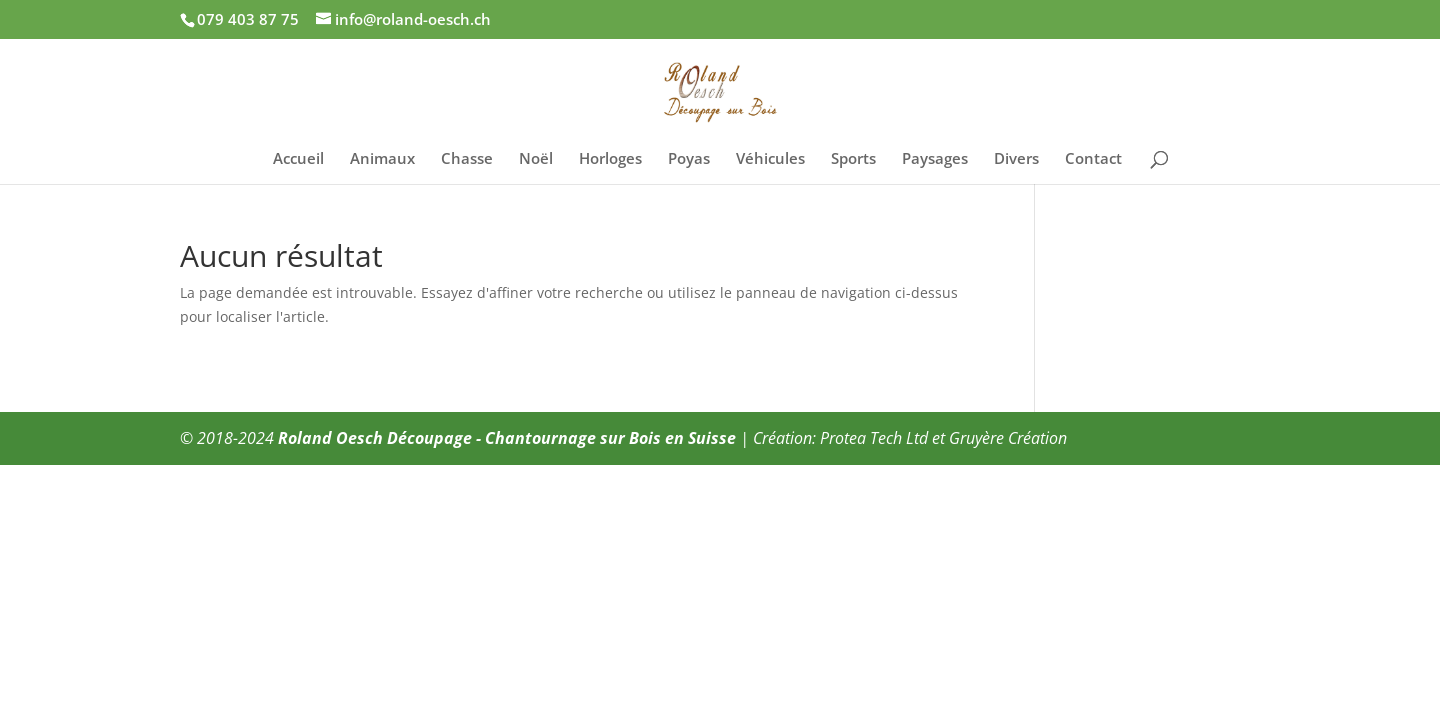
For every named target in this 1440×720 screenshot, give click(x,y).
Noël (536, 159)
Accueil (298, 159)
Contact (1093, 159)
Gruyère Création (1008, 438)
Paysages (935, 159)
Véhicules (770, 159)
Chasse (467, 159)
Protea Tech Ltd (874, 438)
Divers (1016, 159)
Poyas (689, 159)
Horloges (610, 159)
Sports (853, 159)
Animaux (382, 159)
